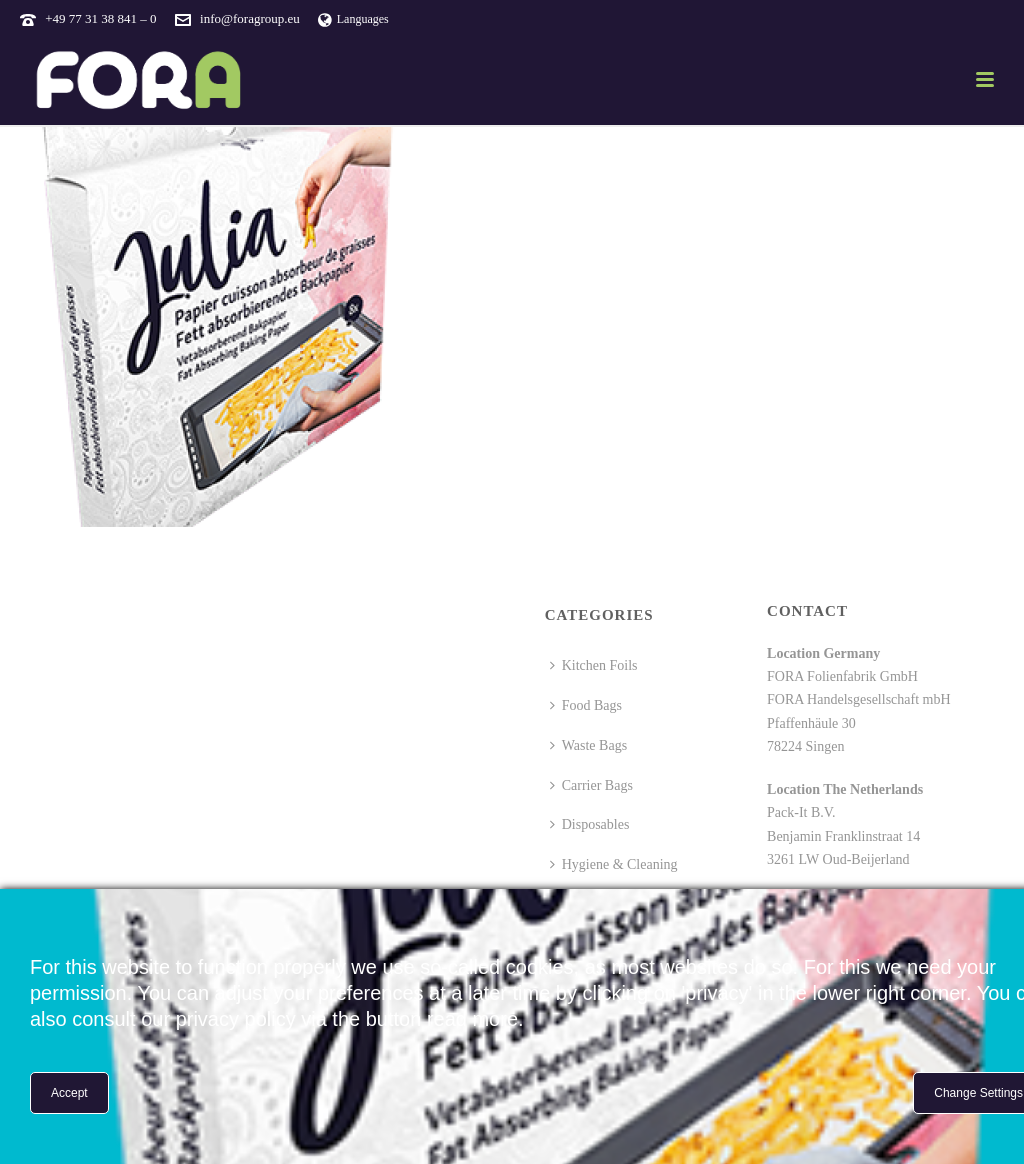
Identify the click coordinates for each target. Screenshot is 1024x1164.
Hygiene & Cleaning (614, 864)
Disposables (590, 824)
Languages (353, 19)
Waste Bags (588, 745)
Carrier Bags (591, 785)
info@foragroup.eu (250, 18)
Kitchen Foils (594, 665)
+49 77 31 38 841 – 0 (100, 18)
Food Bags (586, 705)
